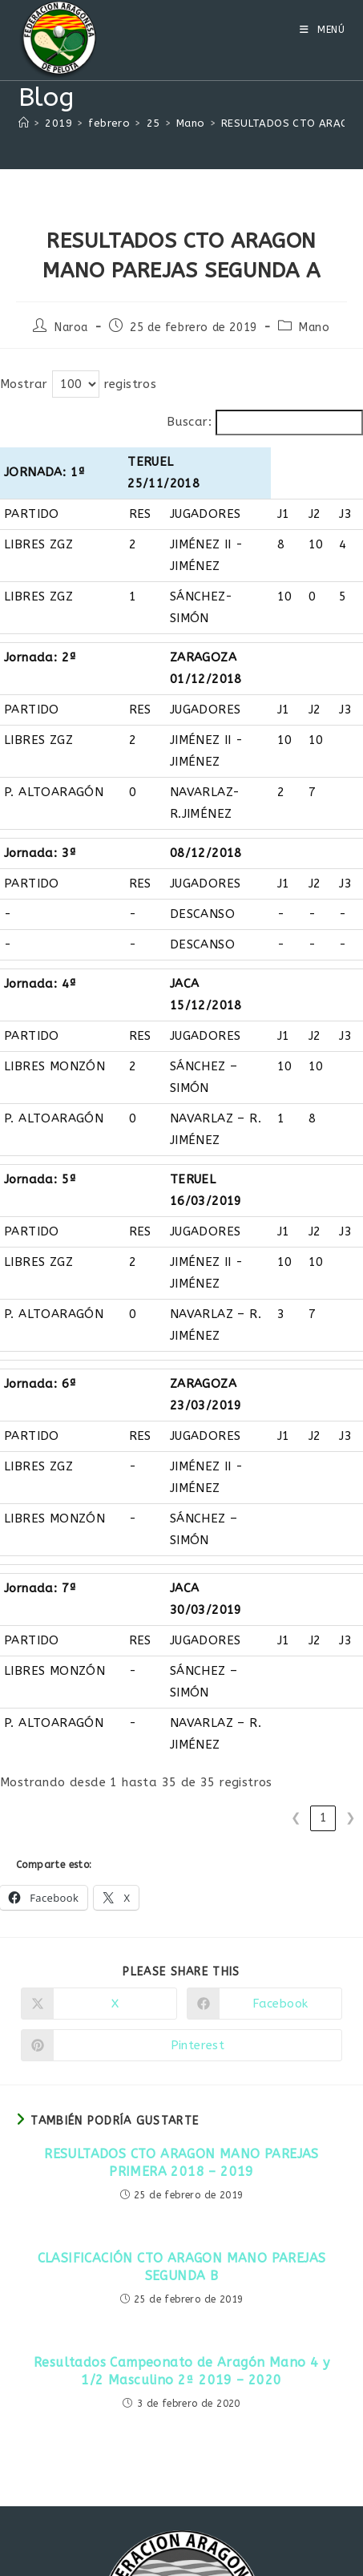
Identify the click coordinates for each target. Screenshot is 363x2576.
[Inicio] (23, 123)
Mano (314, 327)
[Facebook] (182, 2477)
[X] (145, 2477)
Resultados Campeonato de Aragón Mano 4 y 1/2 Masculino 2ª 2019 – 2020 (181, 1981)
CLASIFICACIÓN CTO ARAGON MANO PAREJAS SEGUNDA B (182, 1877)
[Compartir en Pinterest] (181, 1656)
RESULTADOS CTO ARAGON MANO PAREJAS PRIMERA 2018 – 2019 (181, 1773)
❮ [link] (296, 1428)
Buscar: (189, 422)
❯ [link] (350, 1428)
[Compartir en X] (99, 1614)
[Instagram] (219, 2477)
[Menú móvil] (322, 29)
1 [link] (323, 1428)
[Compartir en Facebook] (265, 1614)
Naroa (71, 327)
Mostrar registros (78, 384)
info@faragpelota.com (252, 2409)
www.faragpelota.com (101, 2409)
